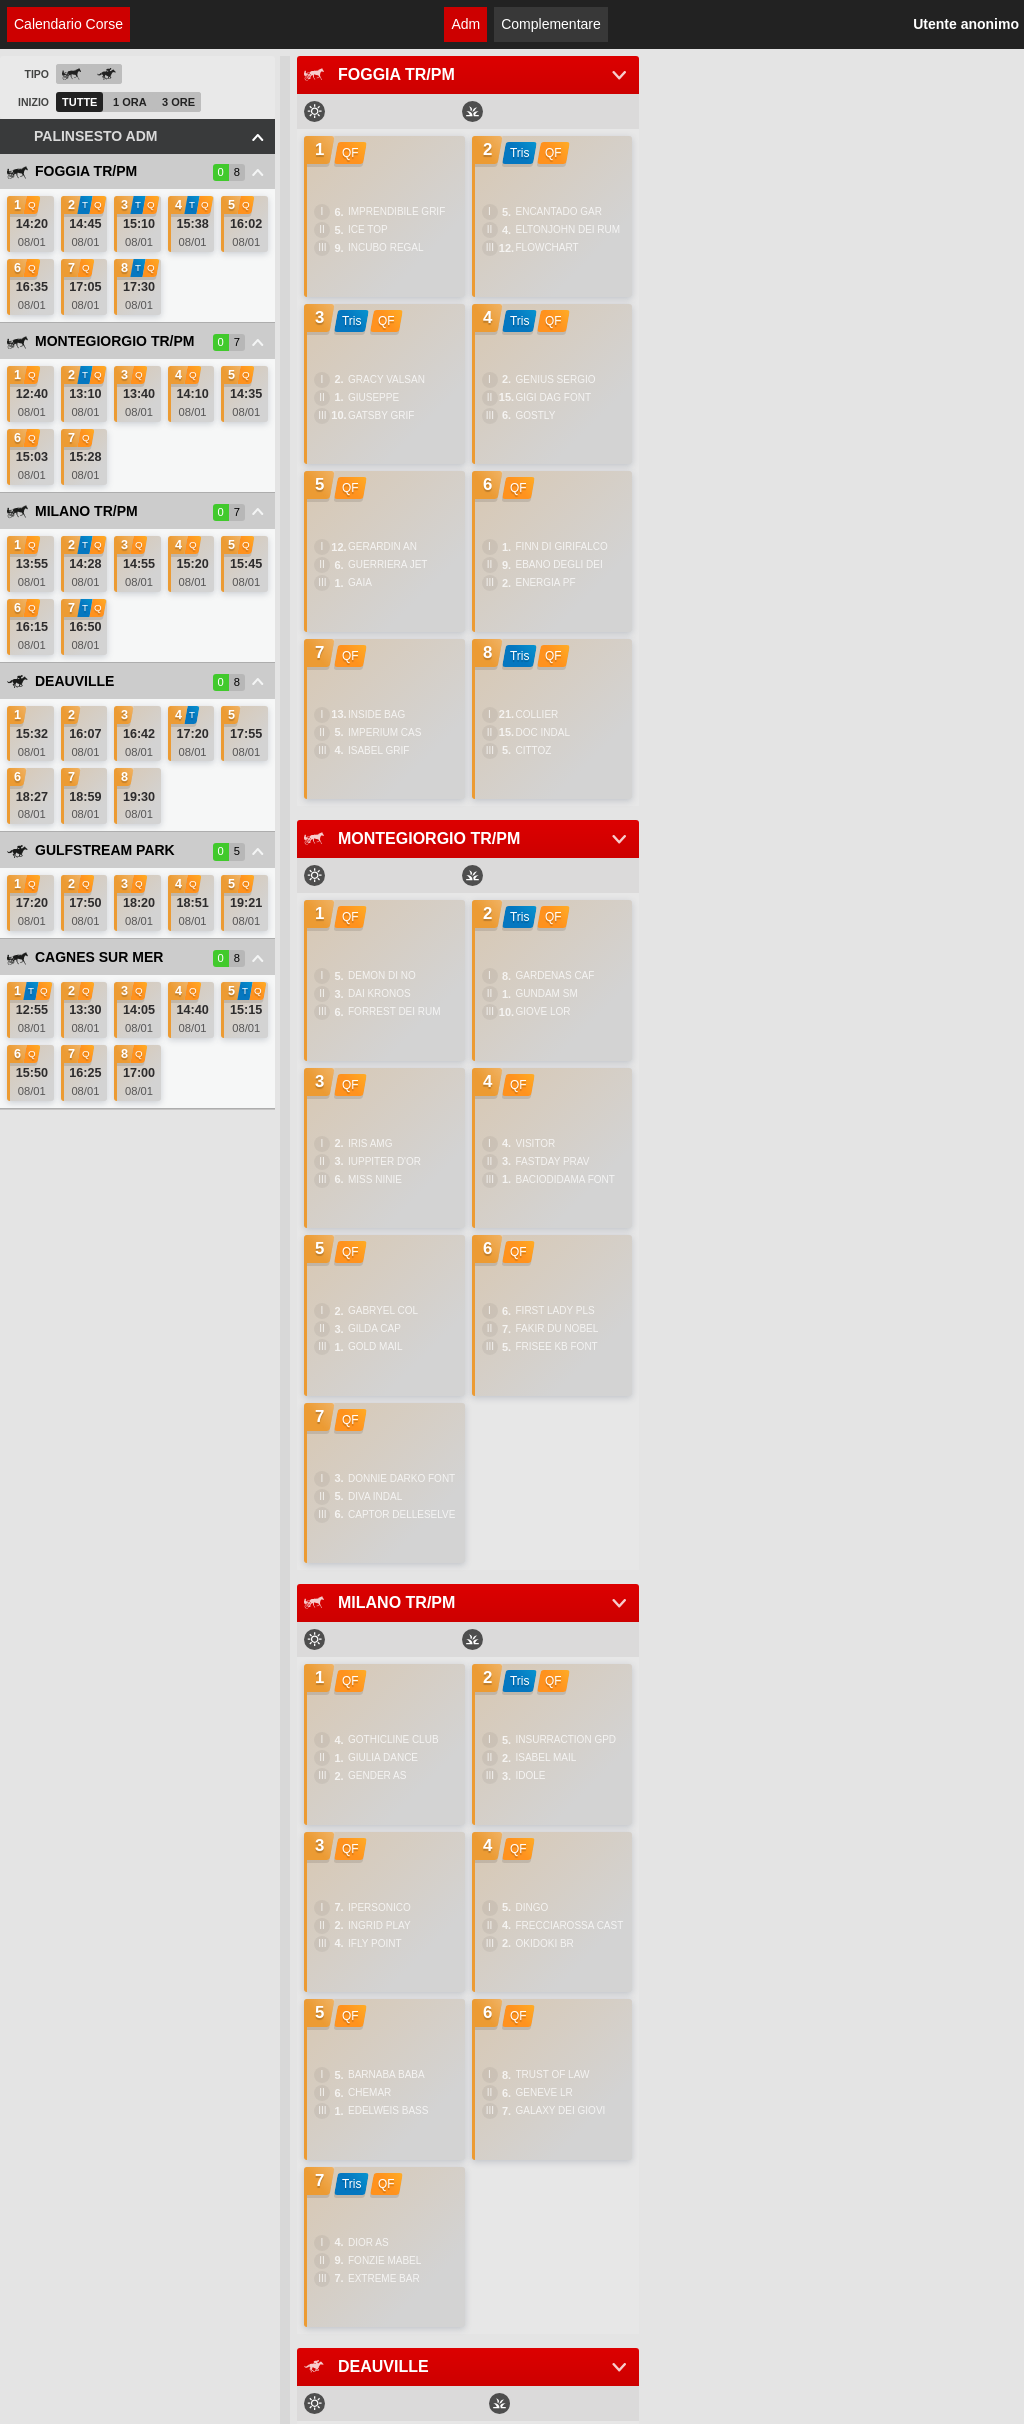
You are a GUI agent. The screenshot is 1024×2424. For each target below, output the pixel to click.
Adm (465, 24)
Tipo (36, 74)
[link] (30, 223)
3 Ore (178, 102)
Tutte (79, 102)
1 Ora (130, 102)
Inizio (33, 102)
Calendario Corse (68, 24)
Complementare (551, 24)
